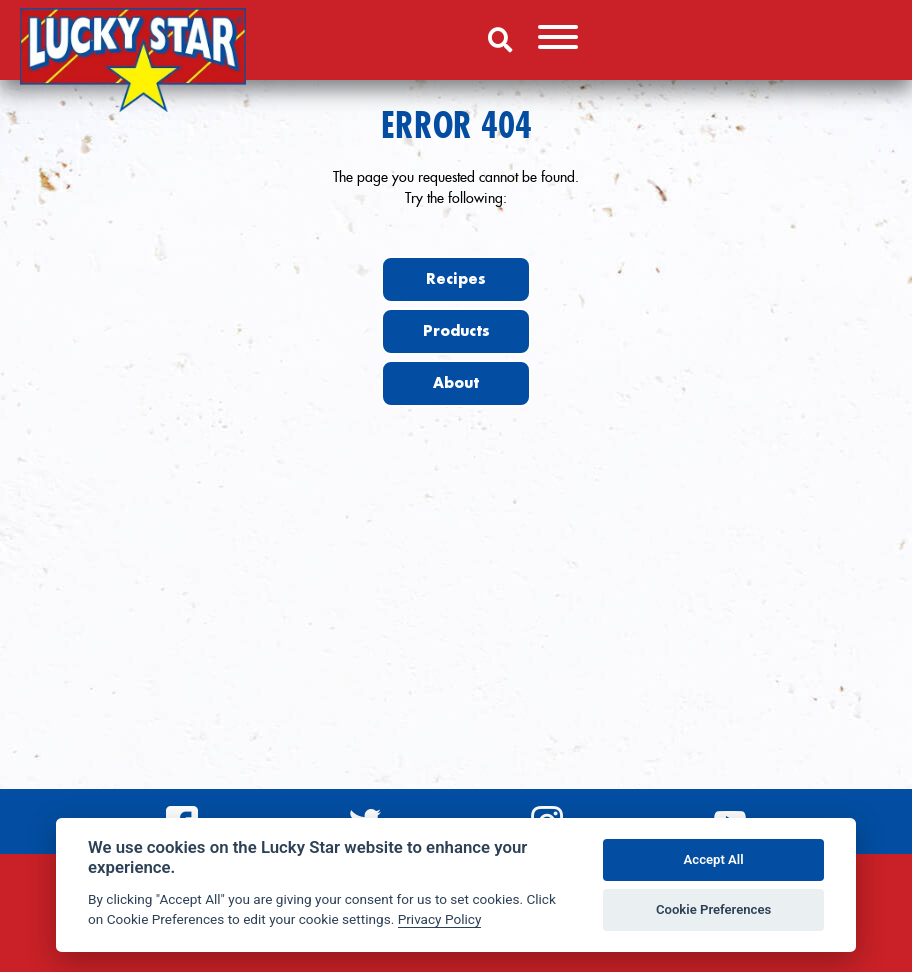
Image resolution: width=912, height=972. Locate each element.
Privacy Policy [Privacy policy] (440, 919)
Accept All (714, 859)
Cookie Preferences (713, 909)
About (456, 383)
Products (456, 331)
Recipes (456, 279)
